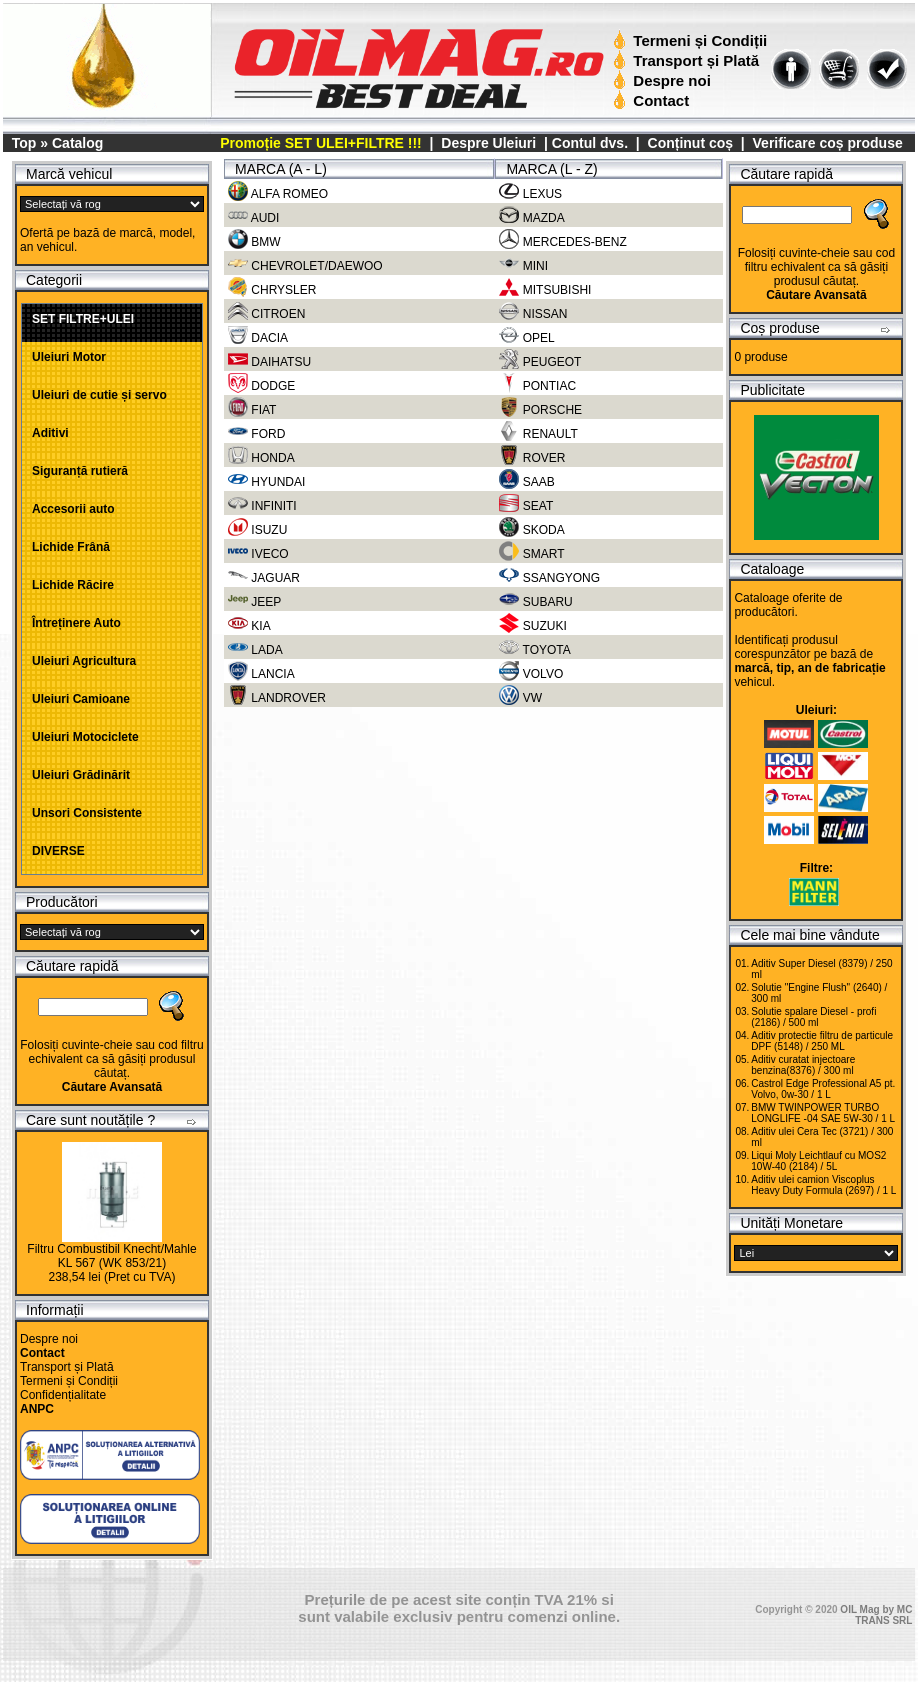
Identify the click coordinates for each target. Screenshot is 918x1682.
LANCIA (261, 673)
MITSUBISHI (545, 289)
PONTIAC (537, 385)
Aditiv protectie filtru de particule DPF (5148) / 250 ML (822, 1041)
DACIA (258, 337)
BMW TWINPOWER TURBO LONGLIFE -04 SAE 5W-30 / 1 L (823, 1113)
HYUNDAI (266, 481)
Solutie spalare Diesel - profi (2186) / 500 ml (813, 1017)
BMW (254, 241)
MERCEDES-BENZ (562, 241)
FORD (256, 433)
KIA (249, 625)
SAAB (526, 481)
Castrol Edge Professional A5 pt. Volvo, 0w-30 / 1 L (823, 1089)
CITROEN (266, 313)
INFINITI (262, 505)
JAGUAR (264, 577)
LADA (255, 649)
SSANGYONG (549, 577)
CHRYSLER (272, 289)
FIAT (252, 409)
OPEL (526, 337)
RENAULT (538, 433)
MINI (523, 265)
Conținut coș (691, 143)
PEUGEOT (540, 361)
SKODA (531, 529)
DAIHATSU (269, 361)
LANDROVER (277, 697)
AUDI (253, 217)
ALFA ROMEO (278, 193)
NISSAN (533, 313)
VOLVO (531, 673)
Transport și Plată (688, 60)
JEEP (254, 601)
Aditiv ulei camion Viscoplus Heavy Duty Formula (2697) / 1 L (823, 1185)
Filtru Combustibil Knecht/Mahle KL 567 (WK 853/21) (111, 1256)
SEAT (526, 505)
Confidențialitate (63, 1395)
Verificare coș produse (828, 143)
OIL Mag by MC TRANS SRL (876, 1615)
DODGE (261, 385)
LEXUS (530, 193)
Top (24, 143)
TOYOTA (534, 649)
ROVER (532, 457)
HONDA (261, 457)
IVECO (258, 553)
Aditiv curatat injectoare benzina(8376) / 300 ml (803, 1065)
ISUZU (257, 529)
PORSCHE (540, 409)
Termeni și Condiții (692, 40)
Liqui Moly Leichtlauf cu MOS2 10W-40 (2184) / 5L (818, 1161)
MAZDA (531, 217)
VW (520, 697)
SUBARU (535, 601)
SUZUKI (532, 625)
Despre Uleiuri (486, 143)
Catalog (77, 143)
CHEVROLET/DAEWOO (305, 265)
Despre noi (664, 80)
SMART (531, 553)
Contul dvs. (590, 143)
